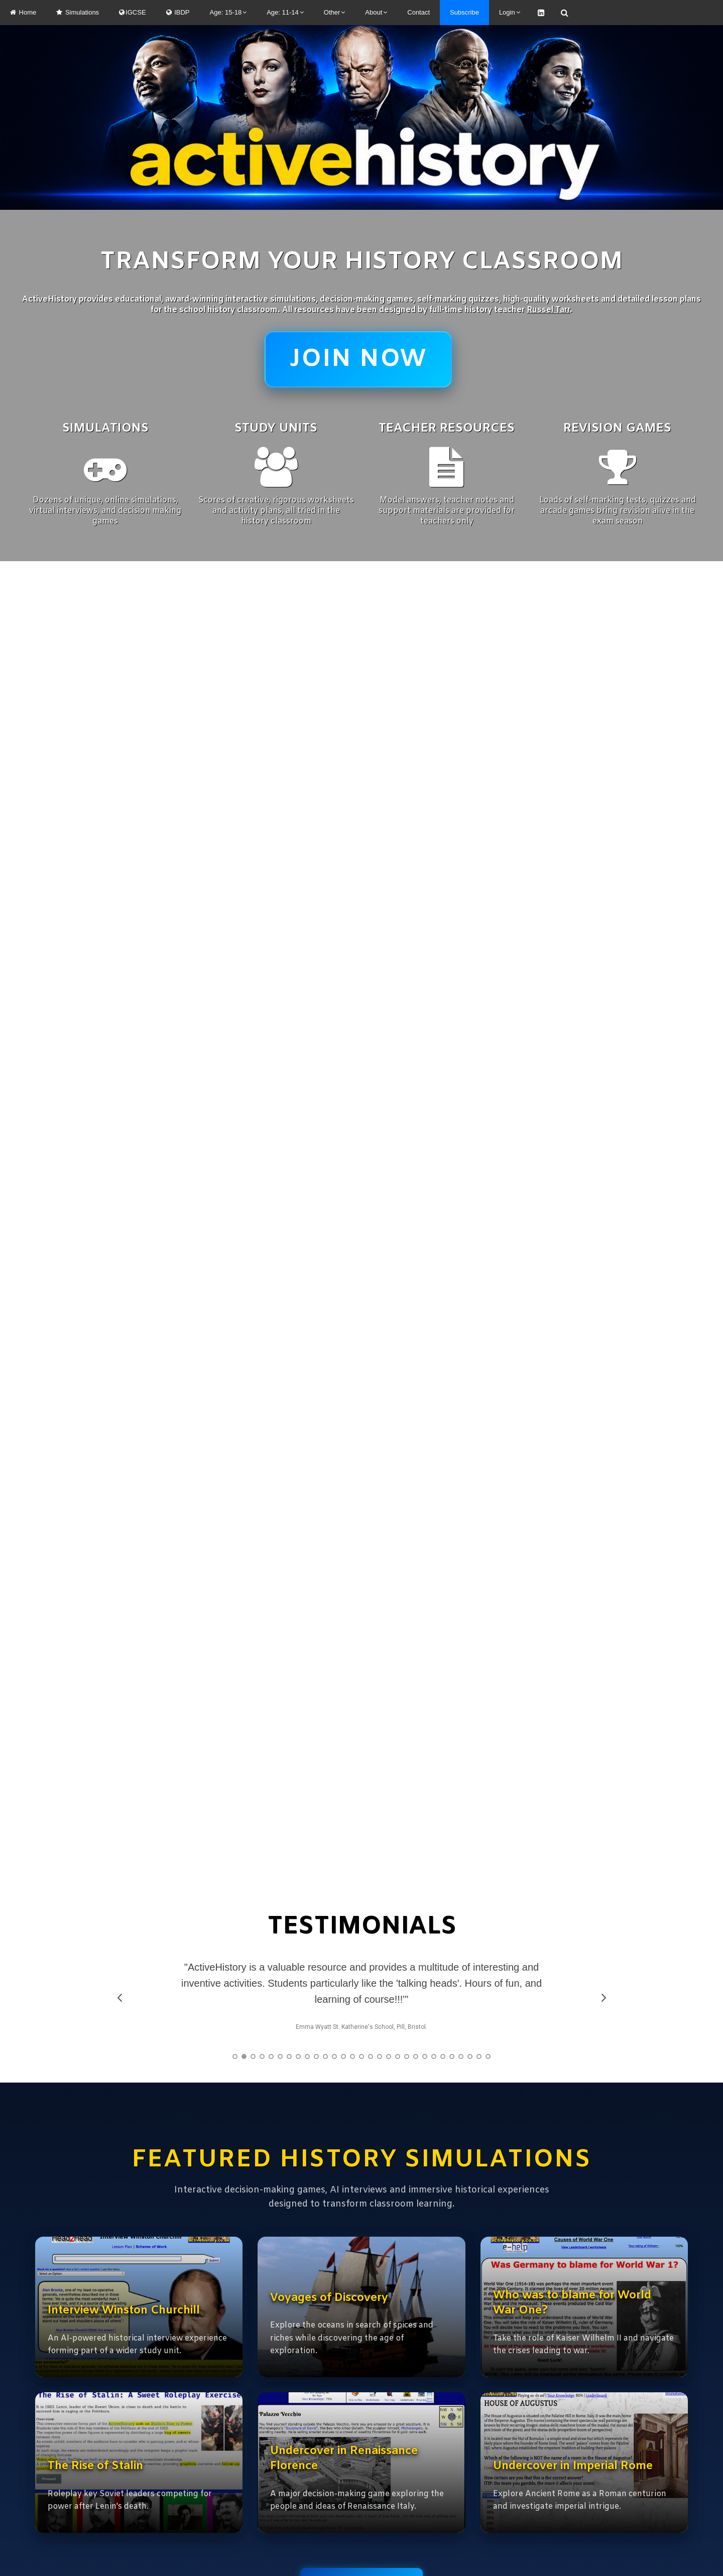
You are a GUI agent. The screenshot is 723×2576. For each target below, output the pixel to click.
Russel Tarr (548, 310)
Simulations (77, 12)
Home (23, 12)
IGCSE (132, 12)
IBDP (178, 12)
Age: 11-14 (285, 12)
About (376, 12)
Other (334, 12)
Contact (418, 12)
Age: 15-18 (228, 12)
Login (509, 12)
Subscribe (464, 12)
